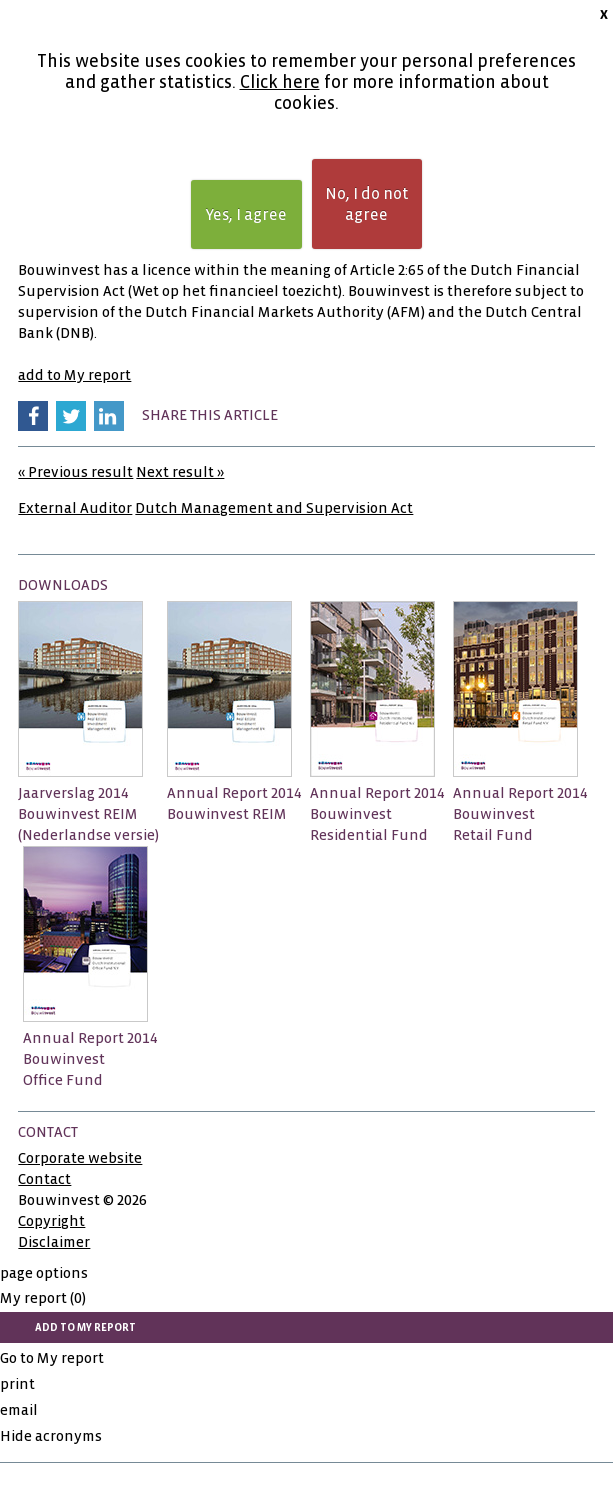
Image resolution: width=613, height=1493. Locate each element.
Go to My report (52, 1358)
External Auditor (75, 508)
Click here (280, 82)
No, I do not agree (367, 204)
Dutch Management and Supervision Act (274, 508)
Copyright (51, 1221)
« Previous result (75, 472)
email (19, 1410)
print (17, 1384)
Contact (44, 1179)
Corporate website (80, 1158)
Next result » (180, 472)
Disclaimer (54, 1242)
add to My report (74, 375)
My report (43, 1298)
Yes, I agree (246, 214)
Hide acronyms (51, 1436)
